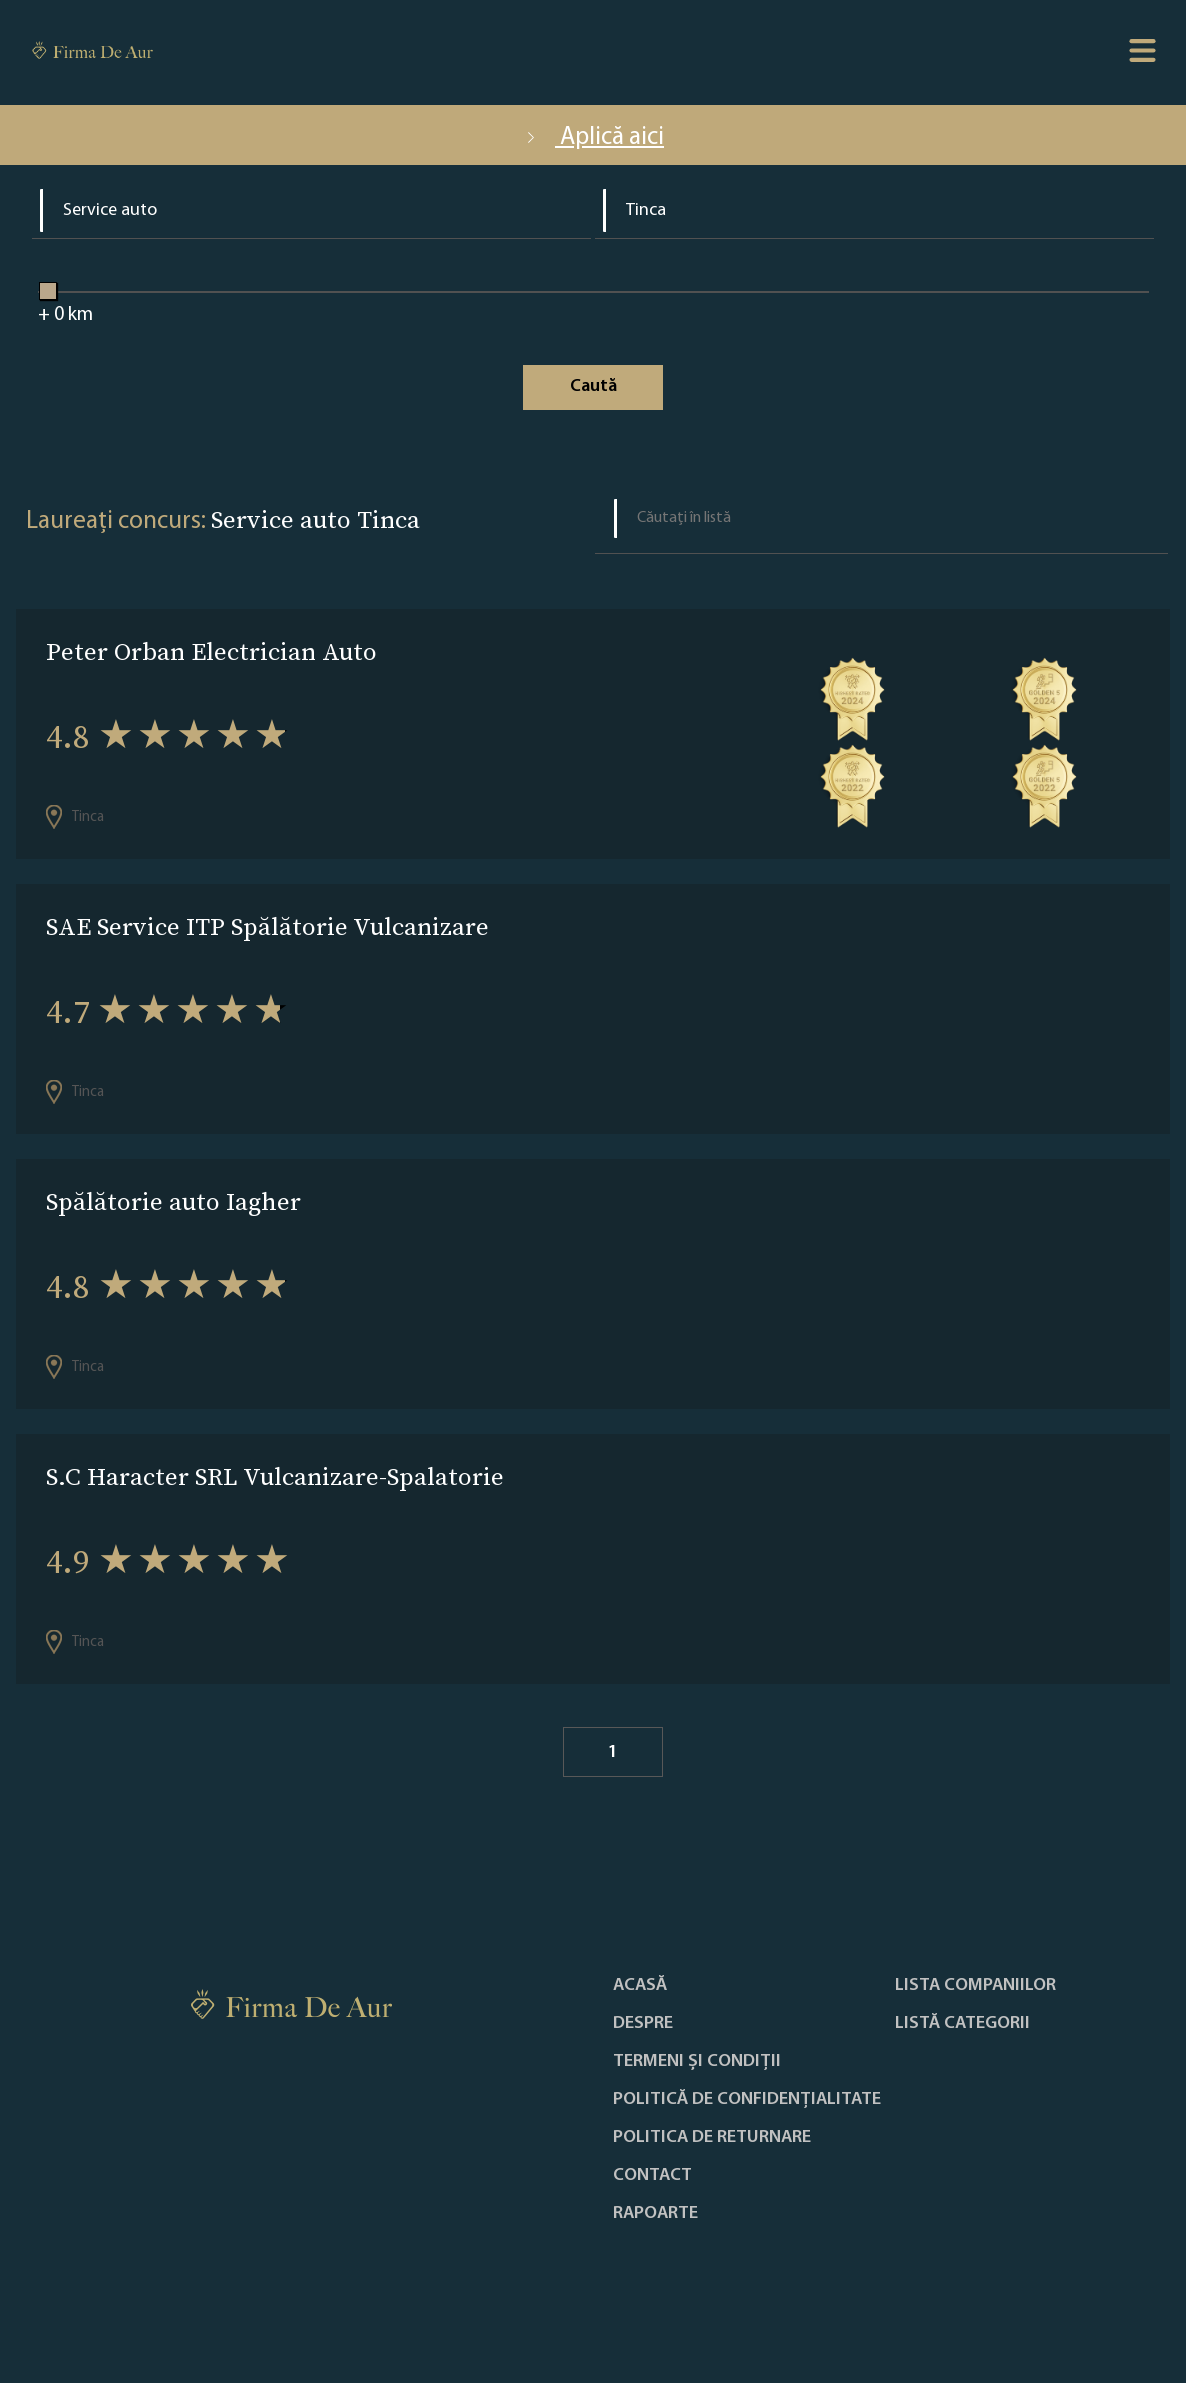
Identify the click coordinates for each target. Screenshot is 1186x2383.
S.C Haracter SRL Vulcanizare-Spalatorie (275, 1476)
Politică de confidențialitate (747, 2100)
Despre (643, 2024)
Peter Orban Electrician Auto (211, 651)
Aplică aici (593, 137)
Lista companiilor (975, 1986)
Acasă (640, 1986)
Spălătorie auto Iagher (173, 1201)
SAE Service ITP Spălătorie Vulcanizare (267, 926)
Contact (652, 2176)
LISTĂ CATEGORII (962, 2024)
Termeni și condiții (697, 2062)
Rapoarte (655, 2214)
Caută (593, 386)
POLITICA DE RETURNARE (712, 2138)
